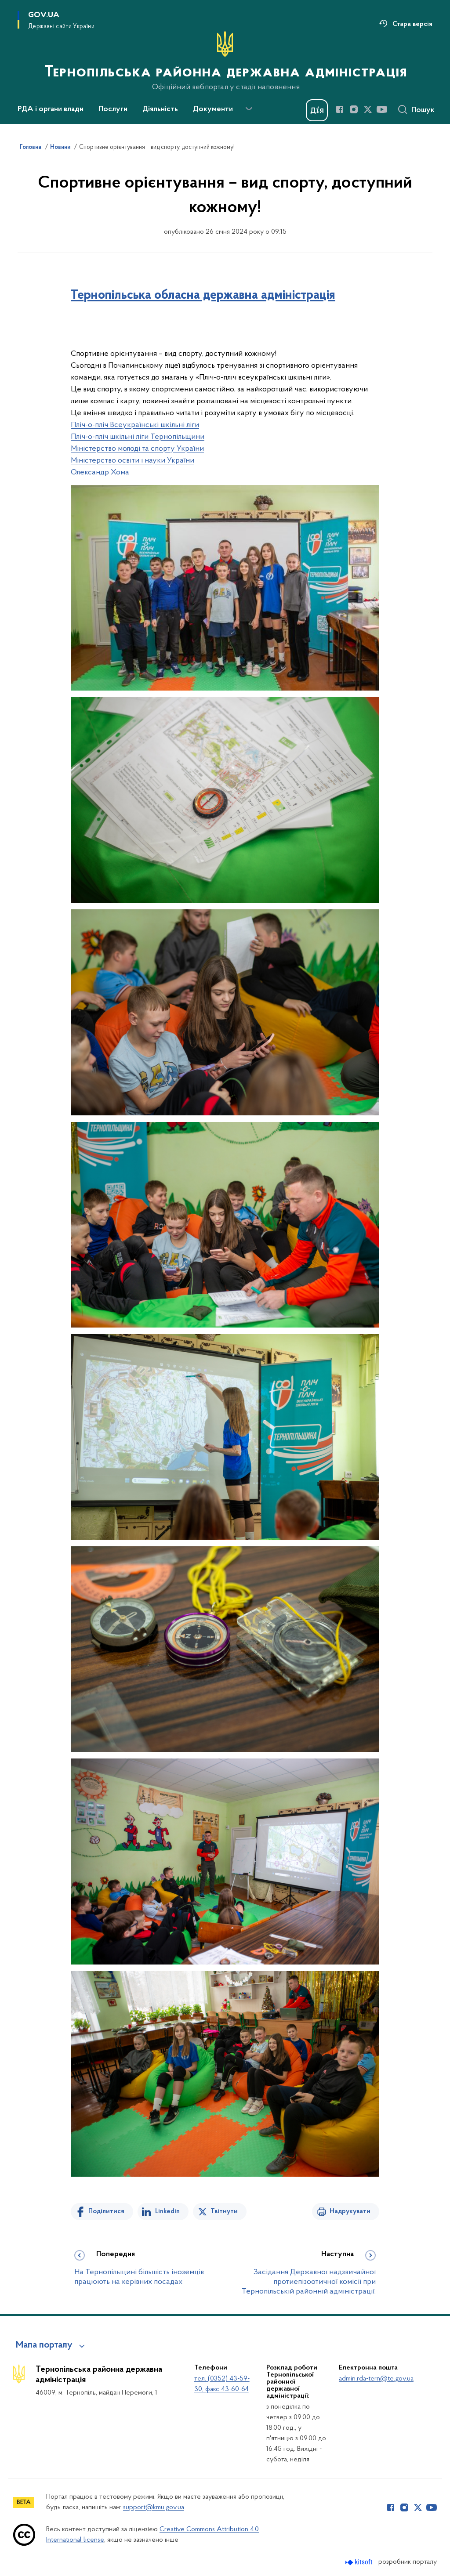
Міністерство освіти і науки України (132, 460)
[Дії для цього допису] (225, 335)
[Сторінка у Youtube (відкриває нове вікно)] (382, 109)
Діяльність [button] (160, 109)
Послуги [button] (112, 109)
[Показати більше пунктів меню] (248, 109)
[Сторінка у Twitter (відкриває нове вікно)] (368, 109)
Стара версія (412, 24)
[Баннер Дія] (317, 110)
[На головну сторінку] (225, 61)
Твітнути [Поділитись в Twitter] (224, 2211)
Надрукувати (350, 2211)
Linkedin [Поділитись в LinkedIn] (167, 2211)
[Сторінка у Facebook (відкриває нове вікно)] (339, 109)
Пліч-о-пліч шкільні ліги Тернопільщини (137, 437)
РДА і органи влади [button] (50, 109)
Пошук (423, 110)
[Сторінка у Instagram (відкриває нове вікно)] (353, 109)
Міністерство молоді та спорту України (137, 449)
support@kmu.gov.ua (153, 2507)
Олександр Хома (100, 472)
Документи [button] (213, 109)
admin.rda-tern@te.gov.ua (376, 2378)
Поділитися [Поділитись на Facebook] (106, 2211)
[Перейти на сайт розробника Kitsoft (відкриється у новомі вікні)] (359, 2562)
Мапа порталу (44, 2345)
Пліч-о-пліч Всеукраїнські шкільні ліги (135, 425)
